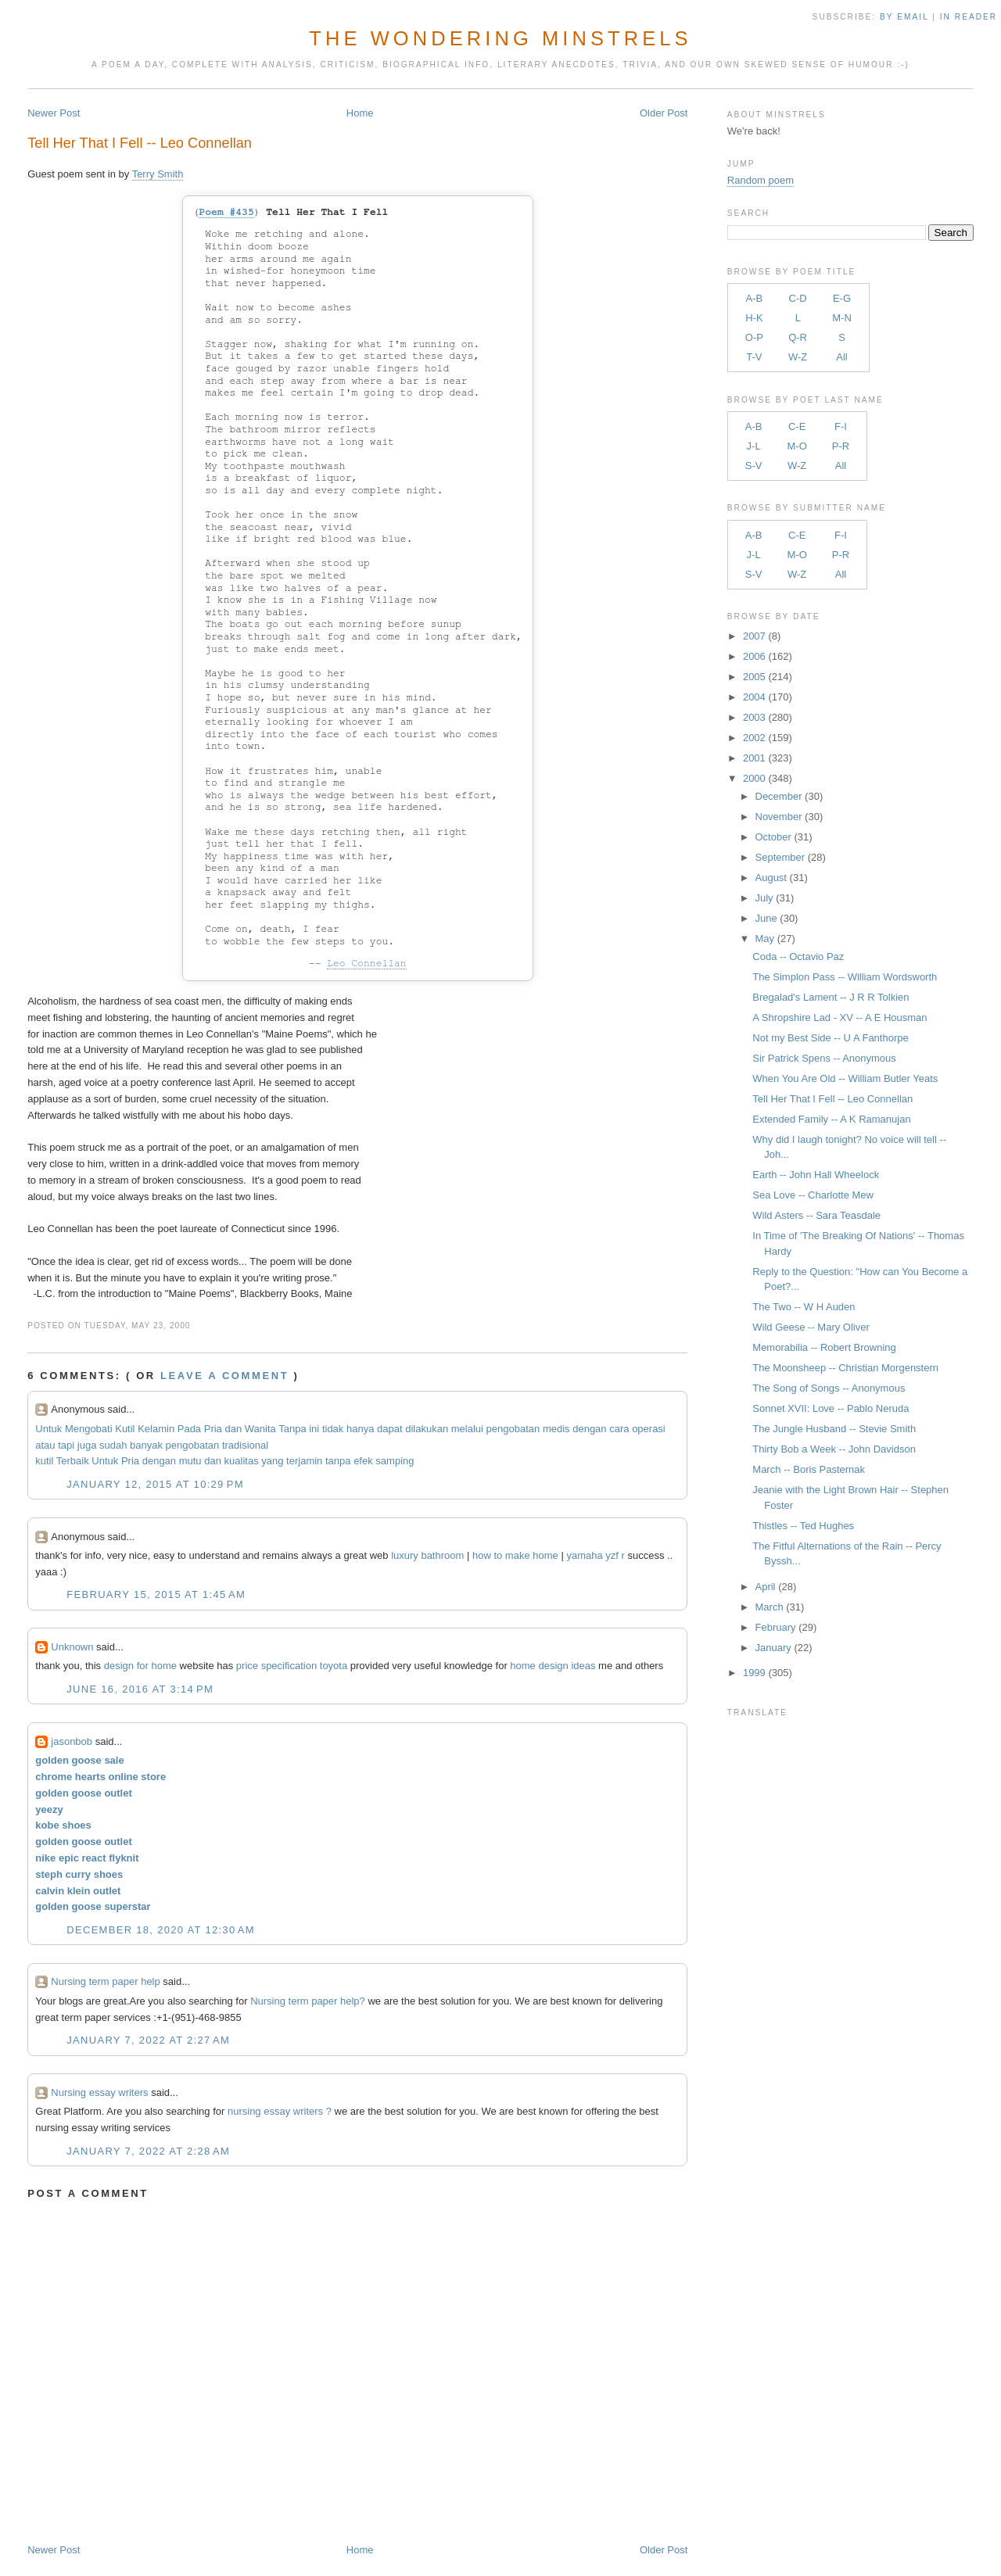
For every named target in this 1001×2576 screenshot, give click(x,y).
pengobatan (513, 1429)
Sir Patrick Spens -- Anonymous (824, 1058)
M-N (842, 318)
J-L (754, 446)
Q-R (797, 337)
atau (45, 1445)
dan (233, 1429)
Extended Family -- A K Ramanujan (831, 1119)
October (773, 837)
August (771, 877)
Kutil (125, 1429)
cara (619, 1429)
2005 (754, 677)
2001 (754, 758)
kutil (44, 1461)
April (765, 1587)
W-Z (797, 357)
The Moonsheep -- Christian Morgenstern (845, 1368)
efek (363, 1461)
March (769, 1607)
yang (272, 1461)
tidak (332, 1429)
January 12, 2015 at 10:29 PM (155, 1484)
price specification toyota (291, 1665)
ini (314, 1429)
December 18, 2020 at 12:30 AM (160, 1930)
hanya (360, 1429)
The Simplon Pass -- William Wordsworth (844, 977)
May (765, 938)
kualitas (241, 1461)
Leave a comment (224, 1375)
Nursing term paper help (105, 1981)
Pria (213, 1429)
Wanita (260, 1429)
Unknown (72, 1647)
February (775, 1627)
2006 (754, 656)
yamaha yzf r (595, 1555)
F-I (840, 426)
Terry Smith (158, 174)
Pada (189, 1429)
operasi (649, 1429)
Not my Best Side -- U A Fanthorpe (830, 1038)
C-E (796, 426)
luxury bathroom (427, 1555)
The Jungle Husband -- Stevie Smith (834, 1429)
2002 (754, 737)
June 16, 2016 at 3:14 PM (139, 1689)
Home (360, 113)
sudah (113, 1445)
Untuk (48, 1429)
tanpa (338, 1461)
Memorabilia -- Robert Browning (824, 1347)
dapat (390, 1429)
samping (394, 1461)
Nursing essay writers (99, 2092)
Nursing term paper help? (307, 2001)
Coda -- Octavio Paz (798, 956)
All (841, 357)
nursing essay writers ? (280, 2111)
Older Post (663, 113)
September (780, 857)
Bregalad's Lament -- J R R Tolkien (830, 997)
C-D (798, 298)
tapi (66, 1445)
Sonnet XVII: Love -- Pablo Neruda (830, 1408)
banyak (146, 1445)
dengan (589, 1429)
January (773, 1647)
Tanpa (292, 1429)
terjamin (304, 1461)
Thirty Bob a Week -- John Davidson (834, 1449)
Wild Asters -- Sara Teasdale (816, 1215)
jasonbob (71, 1741)
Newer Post (53, 113)
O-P (754, 337)
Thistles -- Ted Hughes (803, 1526)
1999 (754, 1673)
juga (87, 1445)
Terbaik (72, 1461)
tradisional (245, 1445)
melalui (467, 1429)
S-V (753, 465)
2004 (754, 697)
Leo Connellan (366, 963)
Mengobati (89, 1429)
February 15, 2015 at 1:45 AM (156, 1594)
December (778, 796)
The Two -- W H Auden (803, 1307)
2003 (754, 717)
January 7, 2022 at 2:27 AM (148, 2040)
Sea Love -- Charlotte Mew (813, 1195)
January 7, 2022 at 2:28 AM (148, 2151)
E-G (842, 298)
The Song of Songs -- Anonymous (828, 1388)
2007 (754, 636)
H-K (753, 318)
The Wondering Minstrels (500, 38)
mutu (190, 1461)
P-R (840, 446)
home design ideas (552, 1665)
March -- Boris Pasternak (808, 1469)
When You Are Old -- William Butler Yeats (845, 1078)
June (766, 918)
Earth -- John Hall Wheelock (815, 1175)
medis (556, 1429)
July (764, 898)
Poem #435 (226, 212)
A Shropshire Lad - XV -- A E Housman (839, 1017)
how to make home (515, 1555)
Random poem (760, 180)
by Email (904, 17)
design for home (140, 1665)
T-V (754, 357)
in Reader (970, 17)
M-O (796, 446)
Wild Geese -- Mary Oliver (811, 1327)
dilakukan (426, 1429)
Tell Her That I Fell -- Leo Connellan (139, 143)
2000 (754, 778)
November (778, 816)
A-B (754, 298)
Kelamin (156, 1429)
